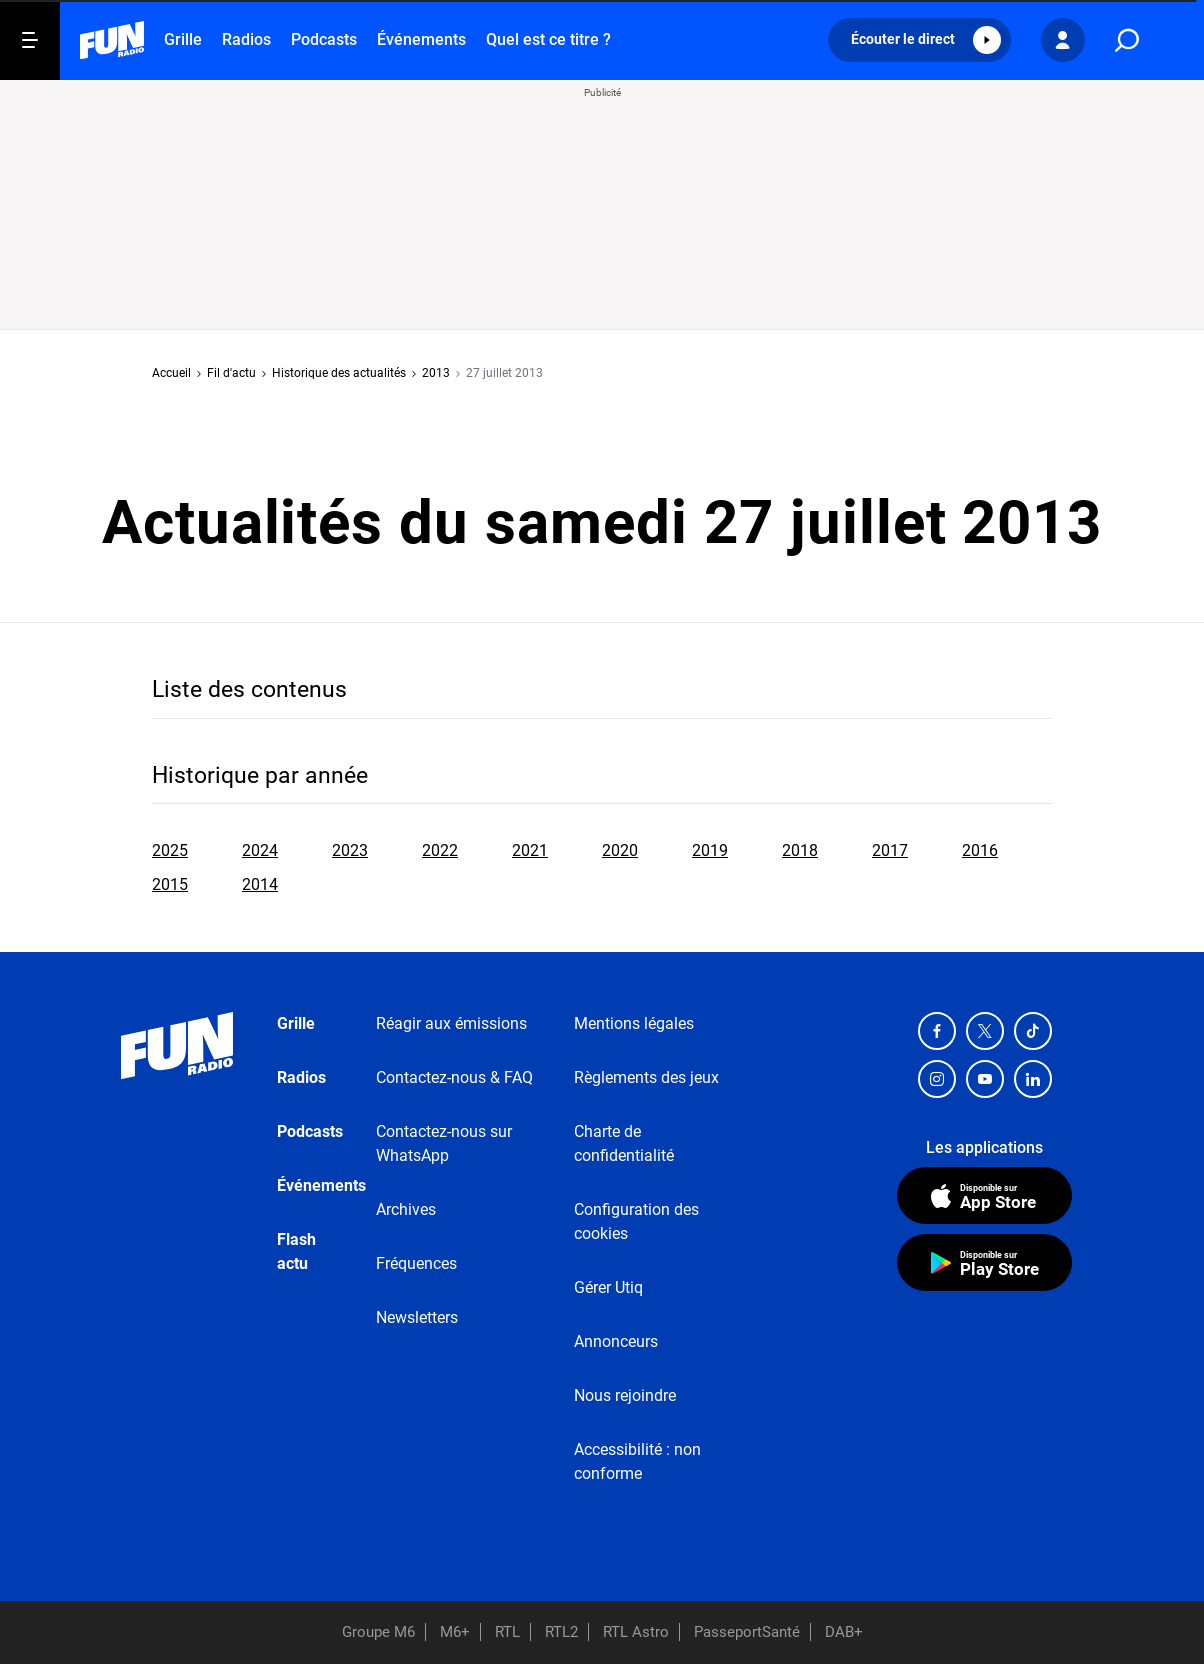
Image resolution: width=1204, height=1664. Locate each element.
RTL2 (561, 1632)
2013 (436, 373)
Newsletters (417, 1317)
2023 (350, 850)
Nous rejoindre (625, 1395)
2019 (710, 850)
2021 (530, 850)
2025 (170, 850)
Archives (406, 1209)
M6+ (455, 1632)
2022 (440, 850)
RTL (507, 1632)
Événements (421, 39)
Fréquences (416, 1263)
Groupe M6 (378, 1632)
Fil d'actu (231, 373)
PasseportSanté (747, 1632)
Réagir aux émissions (451, 1023)
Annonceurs (616, 1341)
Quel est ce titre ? (548, 39)
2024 (260, 850)
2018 (800, 850)
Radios (246, 39)
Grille (183, 39)
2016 (980, 850)
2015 (170, 884)
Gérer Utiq (608, 1287)
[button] (919, 40)
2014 (260, 884)
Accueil (171, 373)
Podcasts (324, 39)
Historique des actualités (339, 373)
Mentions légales (634, 1023)
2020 (620, 850)
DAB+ (844, 1632)
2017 (890, 850)
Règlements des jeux (646, 1077)
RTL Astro (636, 1632)
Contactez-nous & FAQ (454, 1077)
